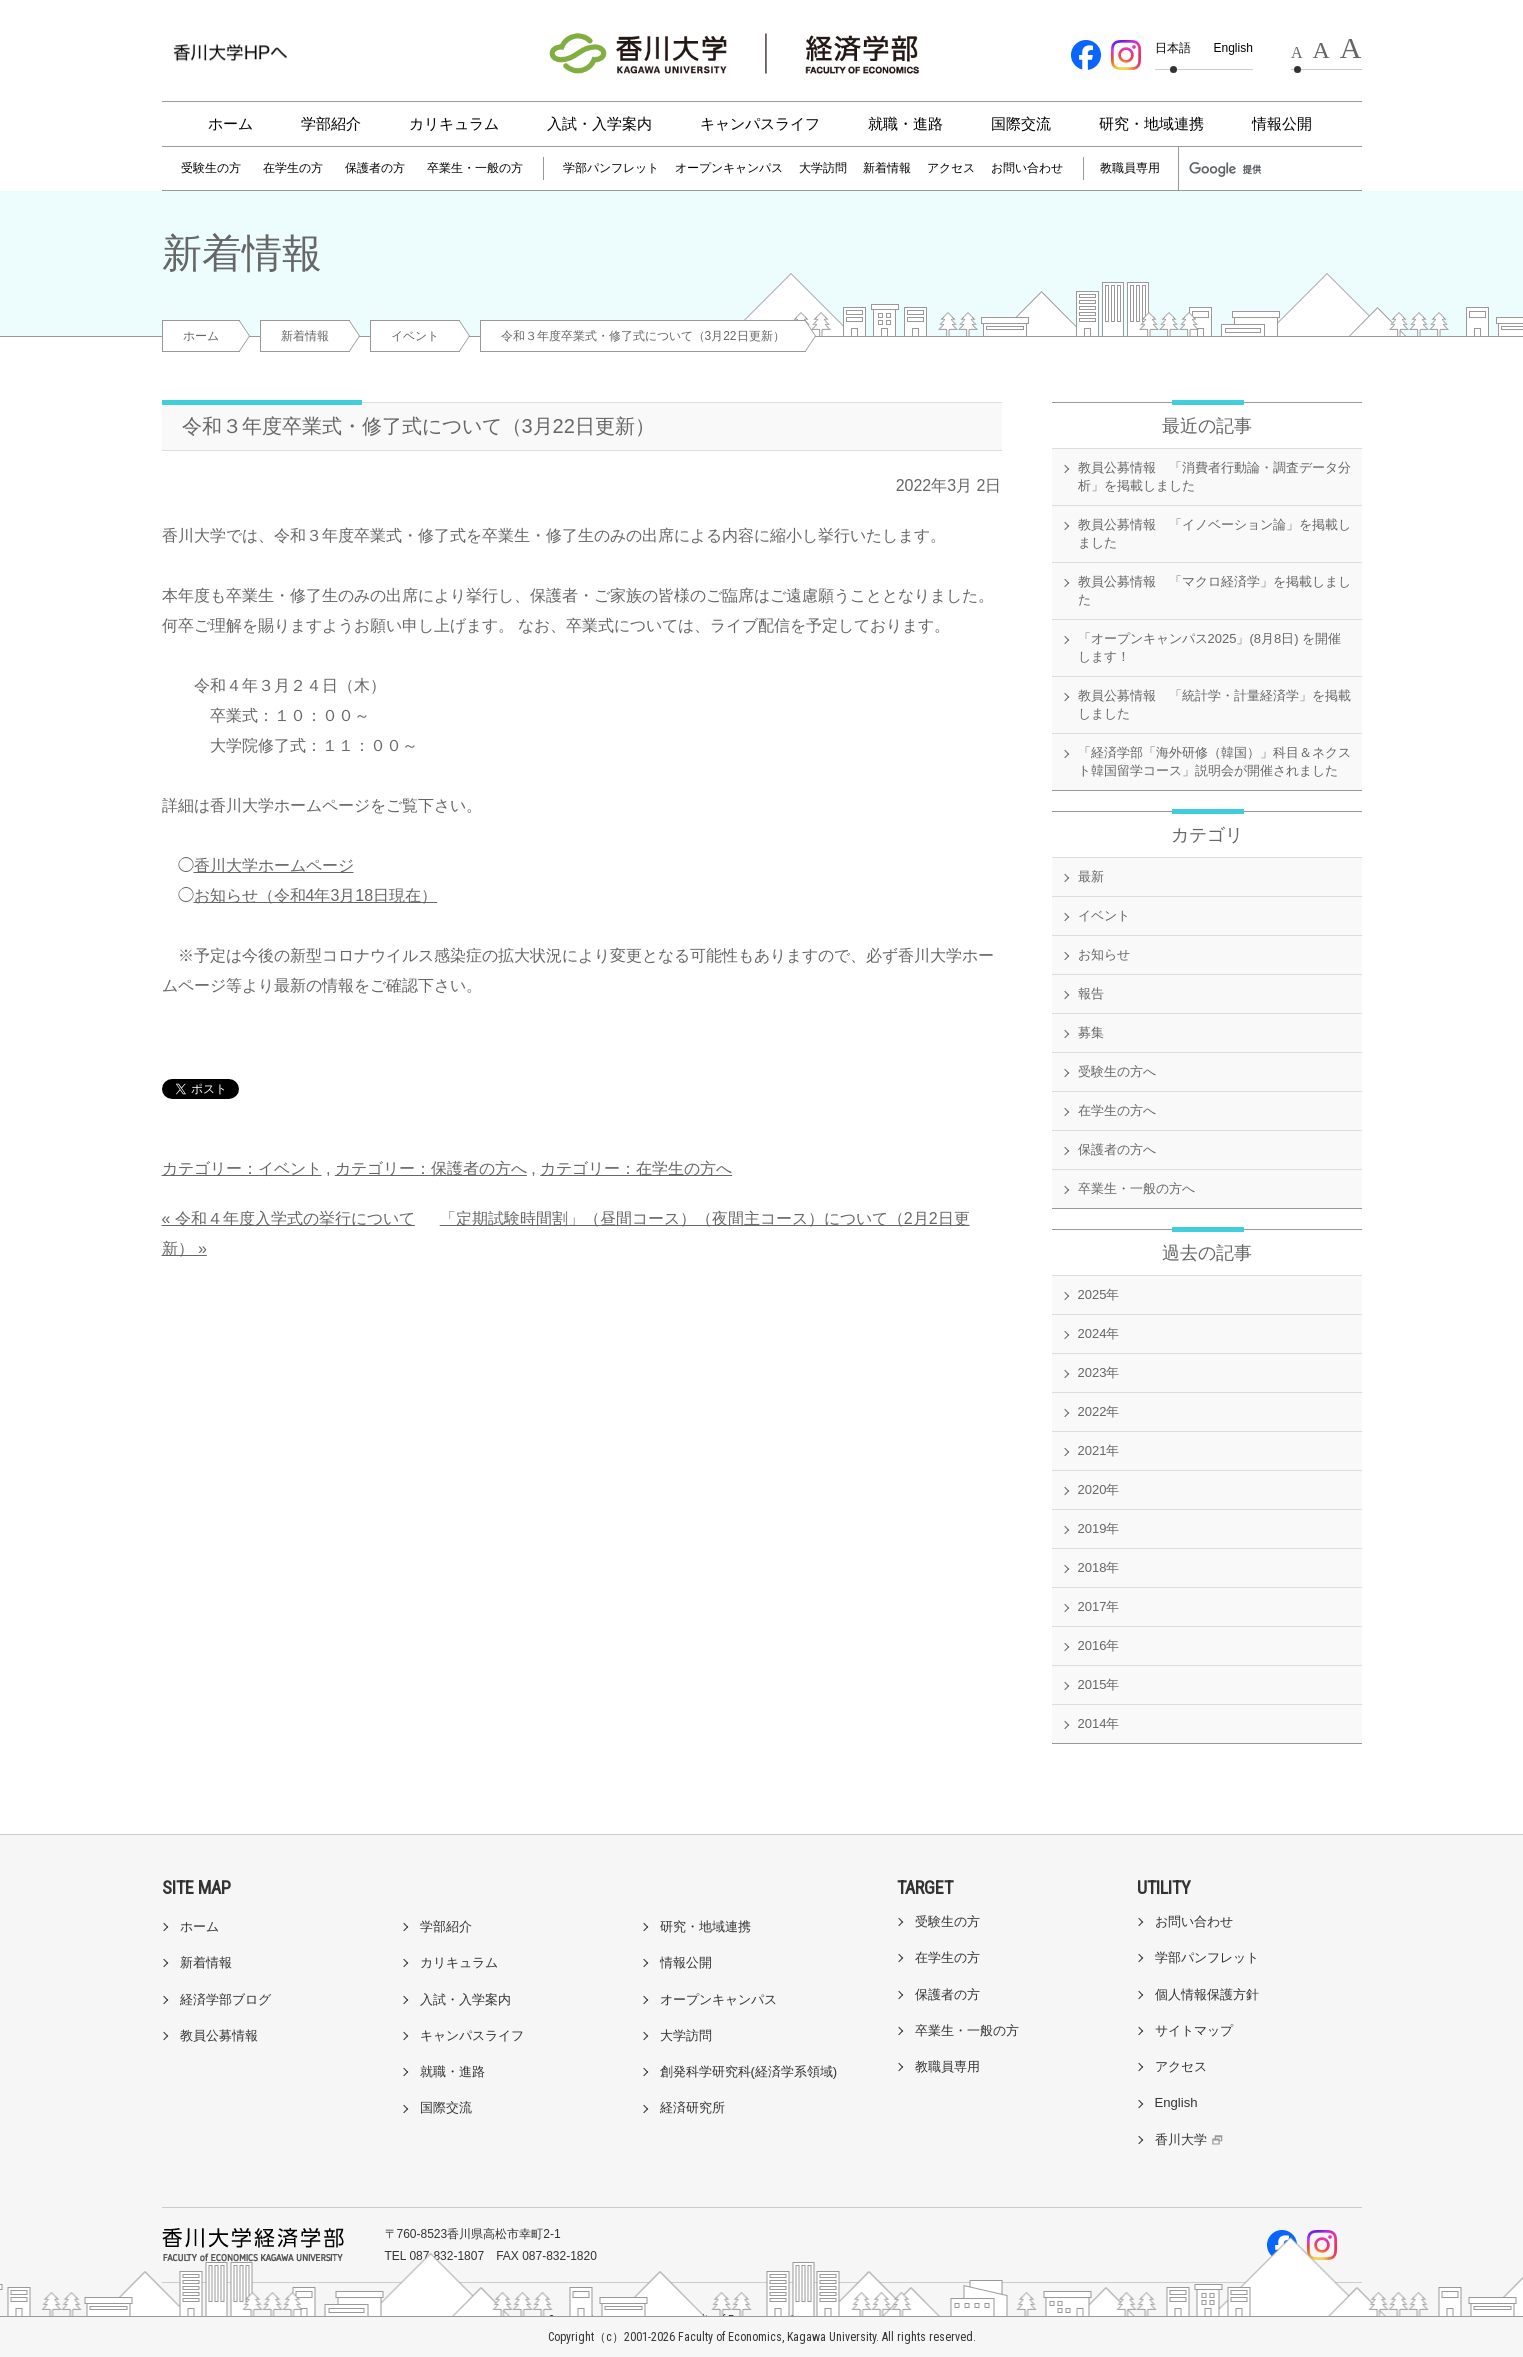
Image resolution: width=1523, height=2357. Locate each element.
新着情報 (887, 168)
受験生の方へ (1117, 1071)
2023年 (1099, 1372)
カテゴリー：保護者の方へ (431, 1168)
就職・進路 (905, 123)
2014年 (1099, 1723)
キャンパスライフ (760, 123)
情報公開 (1282, 123)
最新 (1091, 876)
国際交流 (1021, 123)
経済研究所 (692, 2107)
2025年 (1099, 1294)
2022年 (1099, 1411)
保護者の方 (375, 168)
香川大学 (1191, 2139)
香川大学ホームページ (274, 865)
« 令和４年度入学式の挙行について (288, 1218)
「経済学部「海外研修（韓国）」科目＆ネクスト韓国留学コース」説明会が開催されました (1214, 761)
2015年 (1099, 1684)
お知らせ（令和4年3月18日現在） (316, 895)
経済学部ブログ (225, 1999)
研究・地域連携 (1151, 123)
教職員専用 (1130, 168)
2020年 (1099, 1489)
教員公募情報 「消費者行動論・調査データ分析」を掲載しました (1214, 476)
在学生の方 (293, 168)
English (1233, 48)
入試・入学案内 (599, 123)
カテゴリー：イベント (242, 1168)
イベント (415, 336)
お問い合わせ (1027, 168)
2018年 (1099, 1567)
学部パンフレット (611, 168)
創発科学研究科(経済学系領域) (749, 2071)
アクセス (951, 168)
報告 (1091, 993)
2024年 (1099, 1333)
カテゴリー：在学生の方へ (636, 1168)
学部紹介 (331, 123)
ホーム (230, 123)
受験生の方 (211, 168)
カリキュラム (454, 123)
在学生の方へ (1117, 1110)
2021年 (1099, 1450)
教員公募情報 (219, 2035)
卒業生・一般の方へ (1136, 1188)
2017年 (1099, 1606)
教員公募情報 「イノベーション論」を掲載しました (1214, 533)
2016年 (1099, 1645)
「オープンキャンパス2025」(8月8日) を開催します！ (1210, 647)
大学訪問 (823, 168)
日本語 (1173, 48)
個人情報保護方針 (1207, 1994)
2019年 (1099, 1528)
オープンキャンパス (729, 168)
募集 (1091, 1032)
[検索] (1234, 169)
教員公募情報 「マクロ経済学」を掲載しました (1214, 590)
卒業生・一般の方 (475, 168)
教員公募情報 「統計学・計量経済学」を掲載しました (1214, 704)
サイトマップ (1194, 2030)
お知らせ (1104, 954)
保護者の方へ (1117, 1149)
